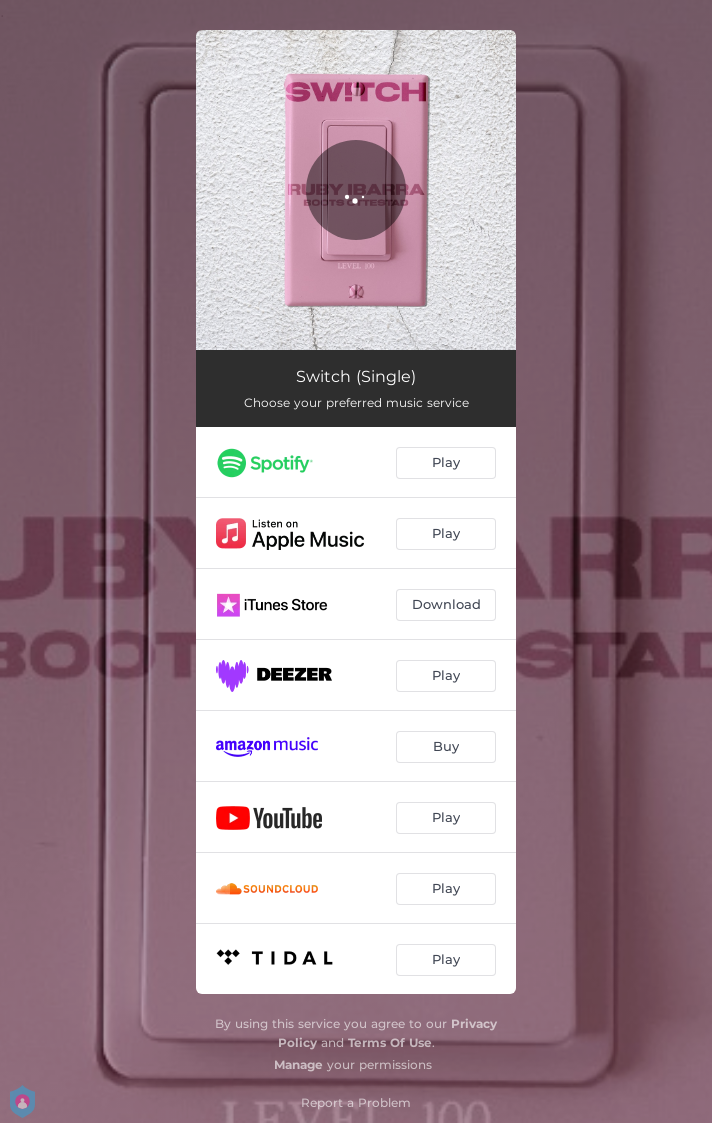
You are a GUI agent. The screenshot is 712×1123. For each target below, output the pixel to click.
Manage (298, 1064)
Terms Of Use (390, 1042)
